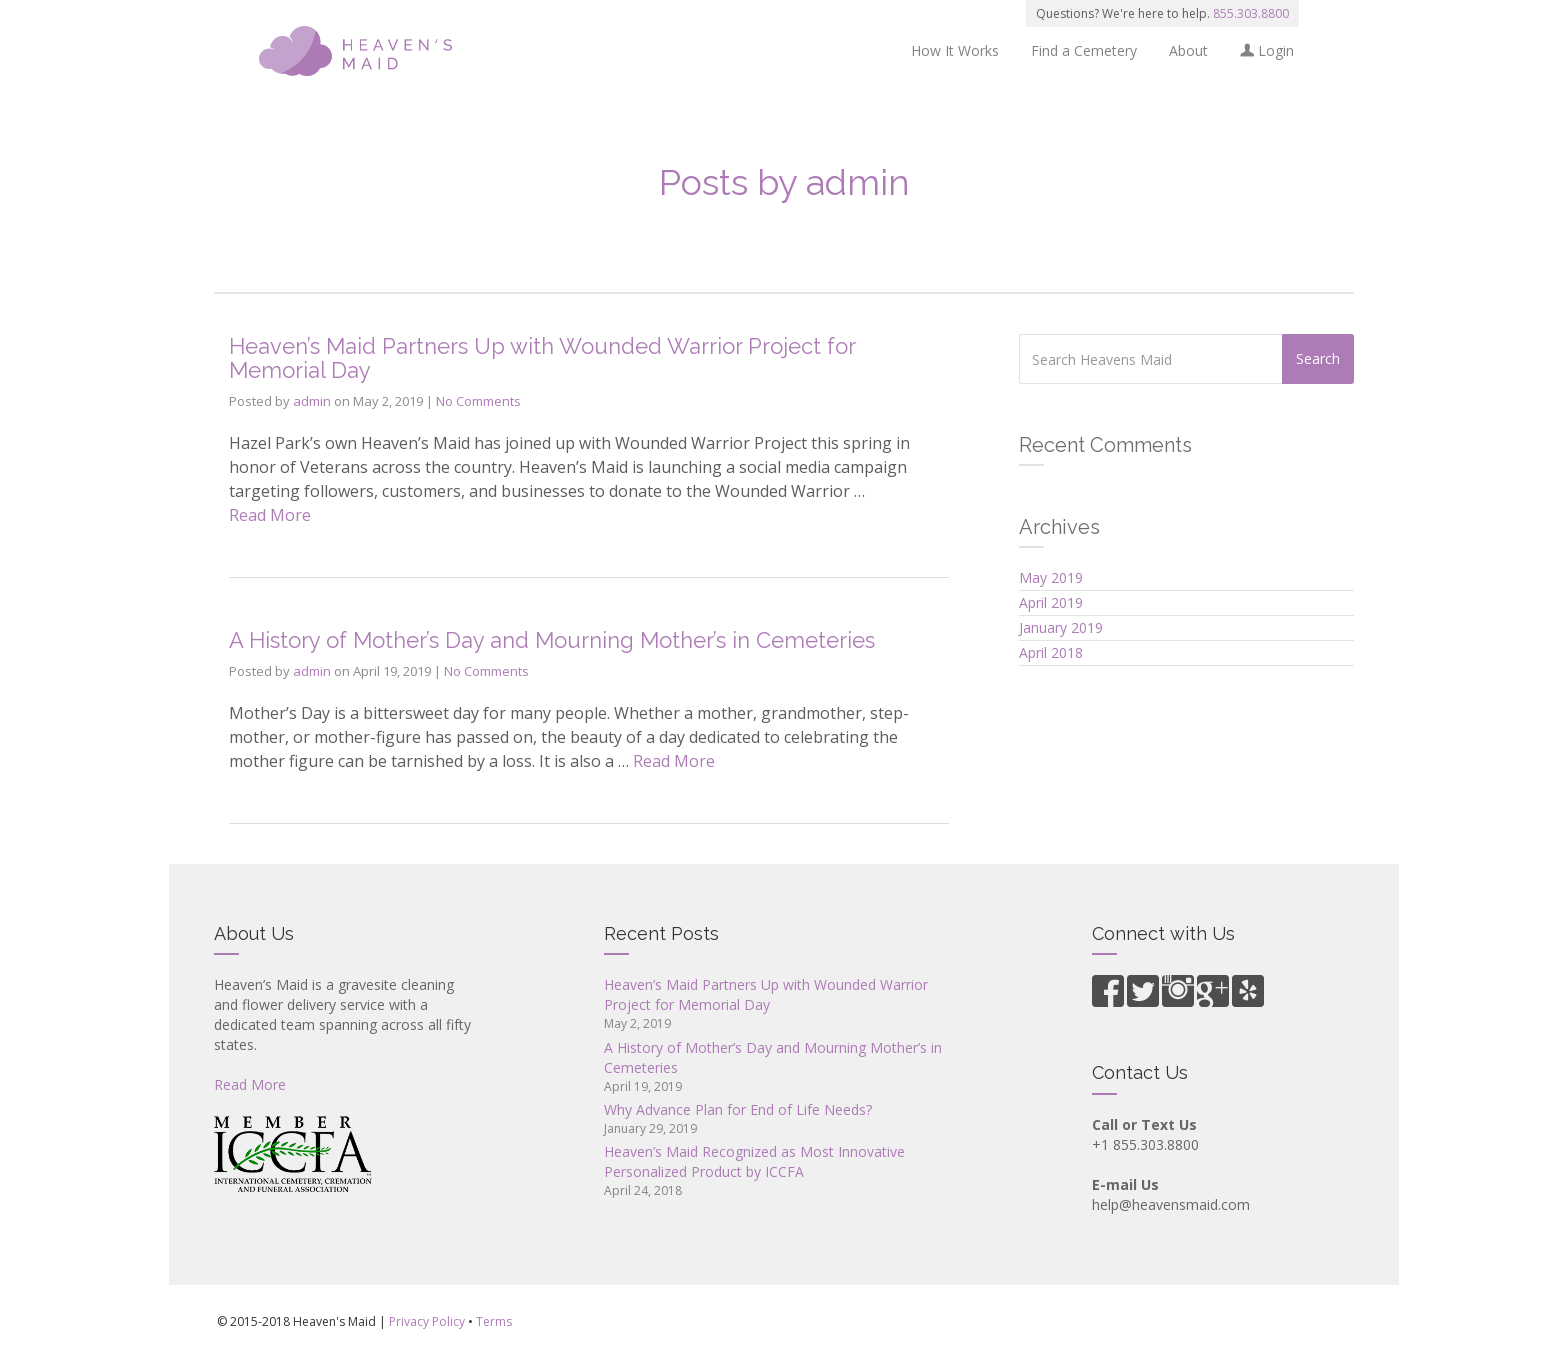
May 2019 (1051, 577)
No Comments (478, 401)
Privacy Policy (427, 1321)
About (1188, 50)
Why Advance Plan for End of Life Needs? (738, 1109)
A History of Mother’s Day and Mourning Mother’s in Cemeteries (552, 640)
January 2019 (1061, 627)
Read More (270, 515)
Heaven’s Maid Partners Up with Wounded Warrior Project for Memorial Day (542, 358)
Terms (494, 1321)
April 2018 (1051, 652)
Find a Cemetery (1084, 50)
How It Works (955, 50)
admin (312, 401)
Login (1267, 50)
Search (1318, 358)
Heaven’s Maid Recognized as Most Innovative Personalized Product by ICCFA (754, 1161)
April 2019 (1051, 602)
